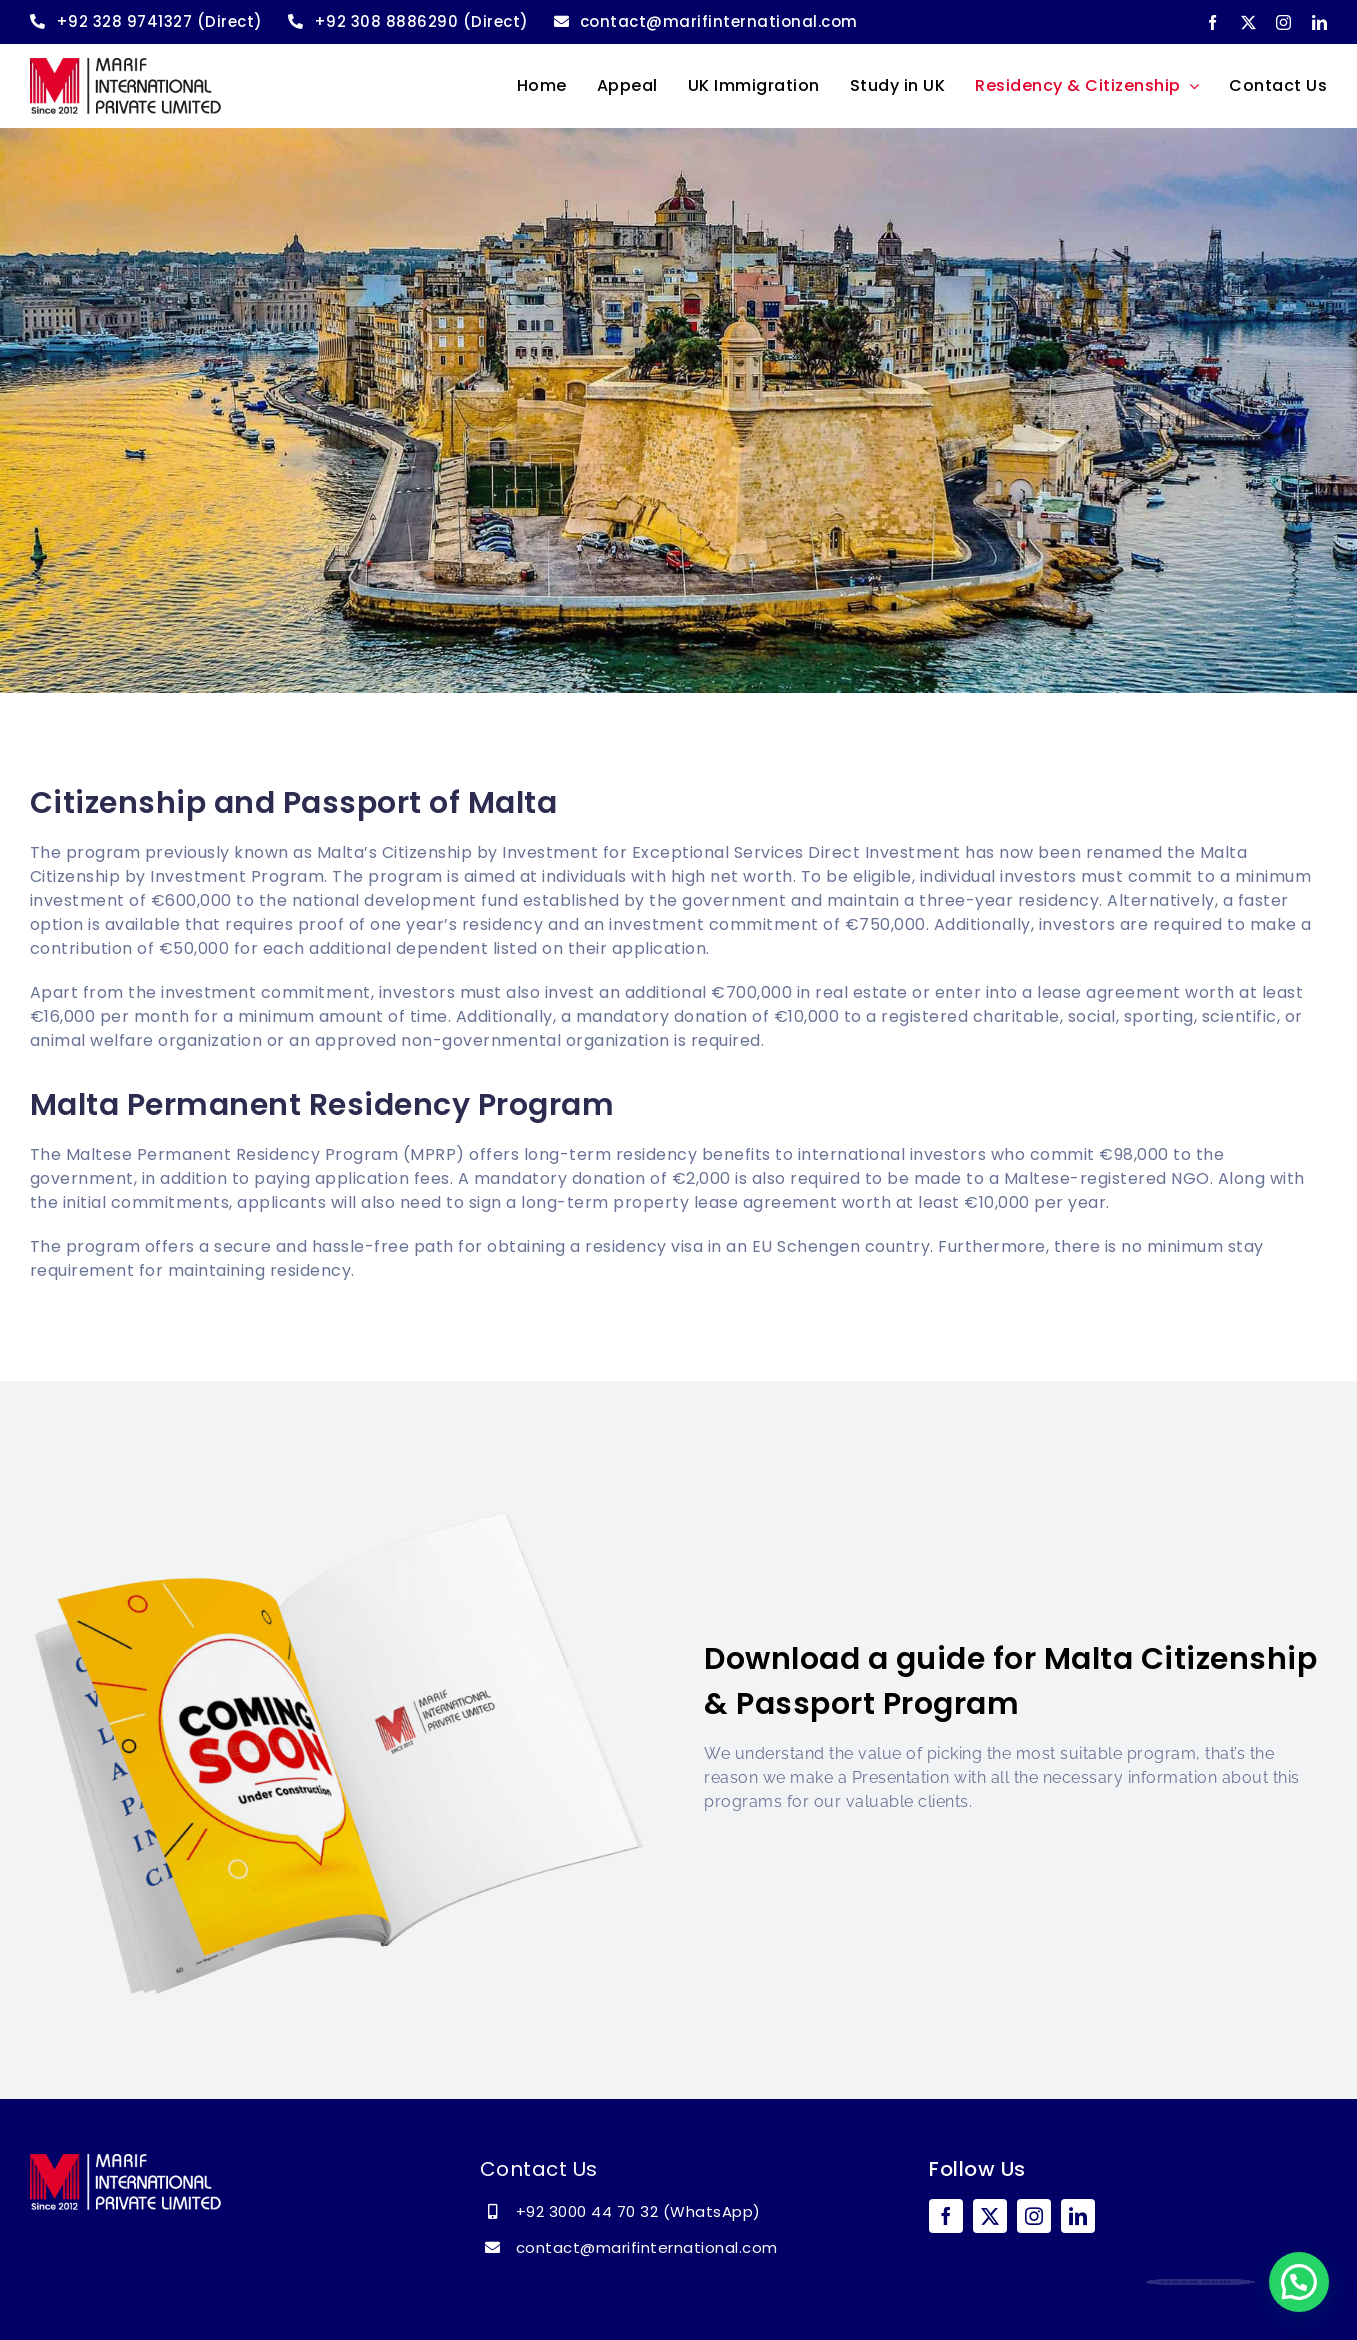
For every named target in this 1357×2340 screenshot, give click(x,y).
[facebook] (1213, 22)
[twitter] (1249, 22)
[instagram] (1284, 22)
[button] (1299, 2282)
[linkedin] (1320, 22)
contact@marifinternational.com (647, 2247)
